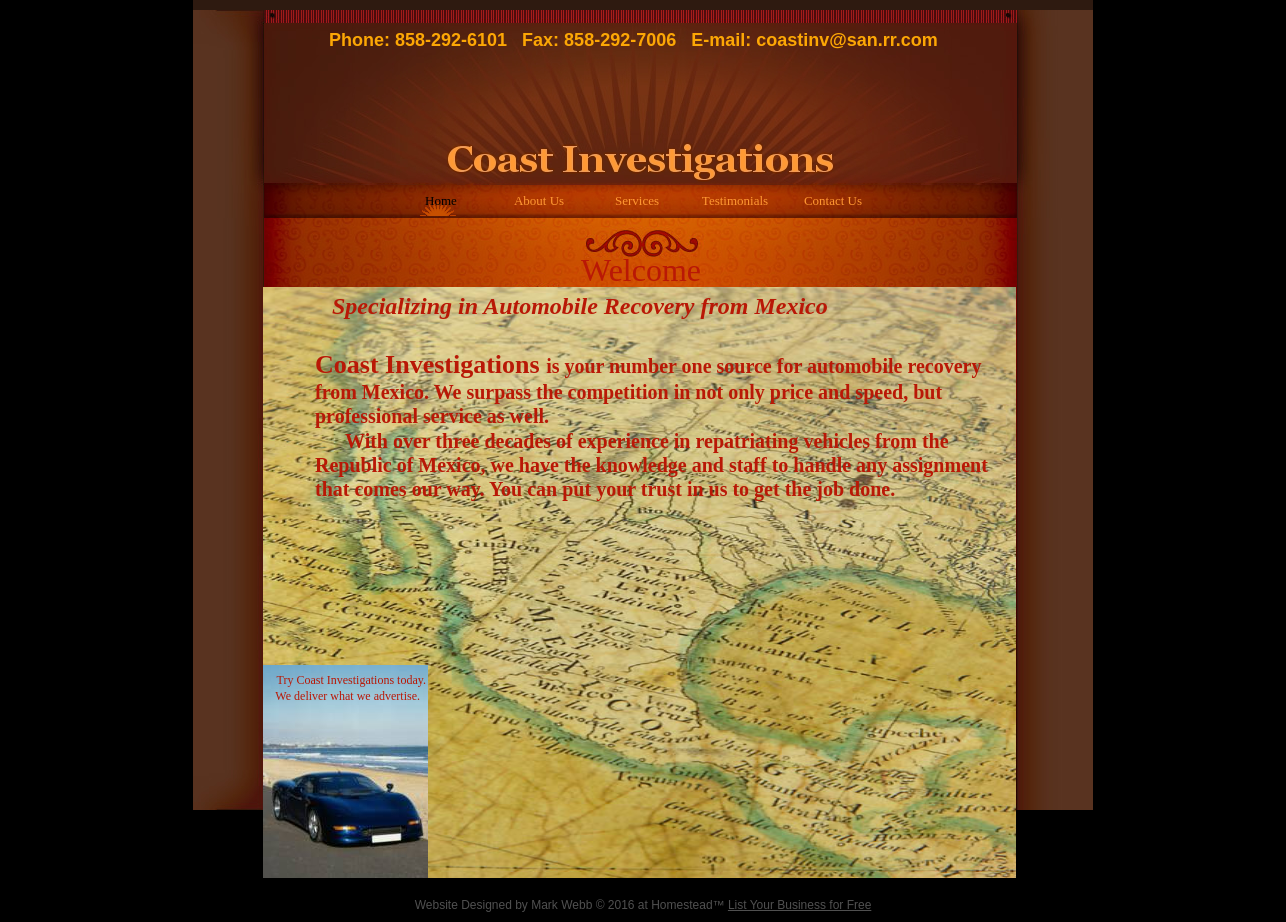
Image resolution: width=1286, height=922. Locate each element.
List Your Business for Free (799, 905)
